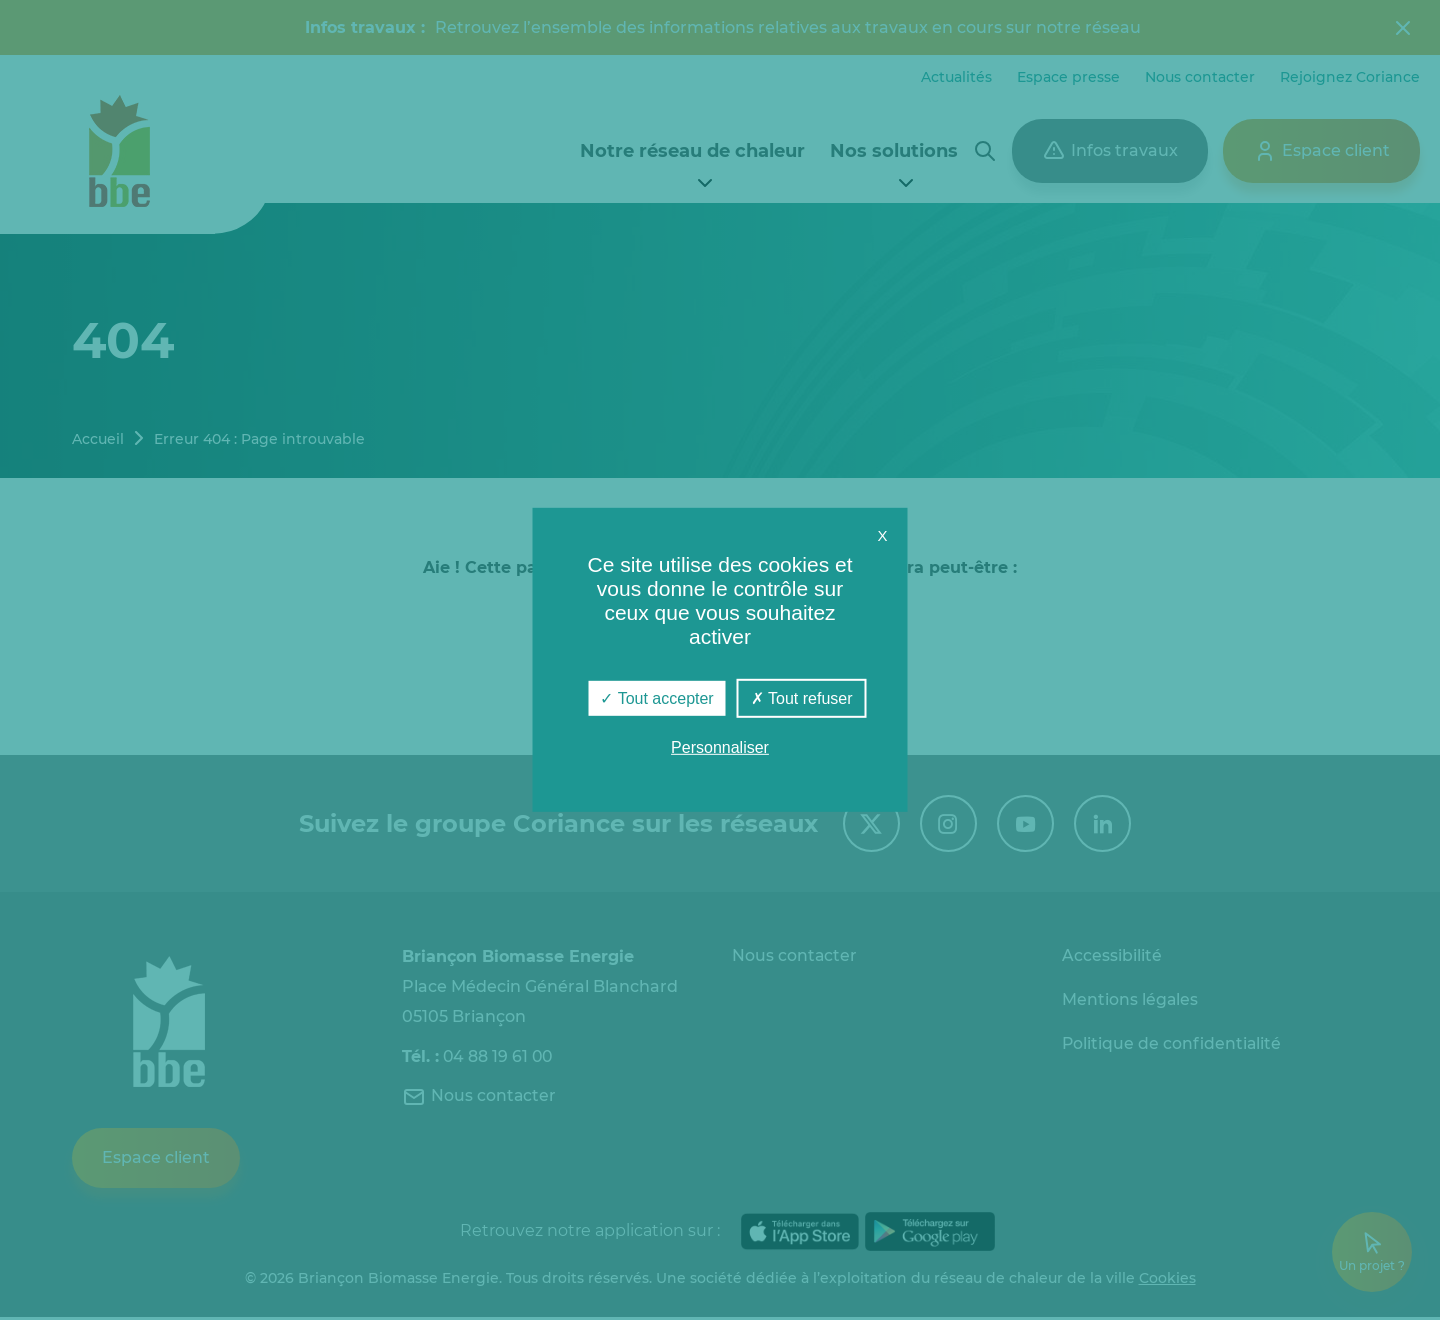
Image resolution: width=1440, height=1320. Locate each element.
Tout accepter (656, 698)
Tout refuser (802, 698)
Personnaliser (720, 747)
